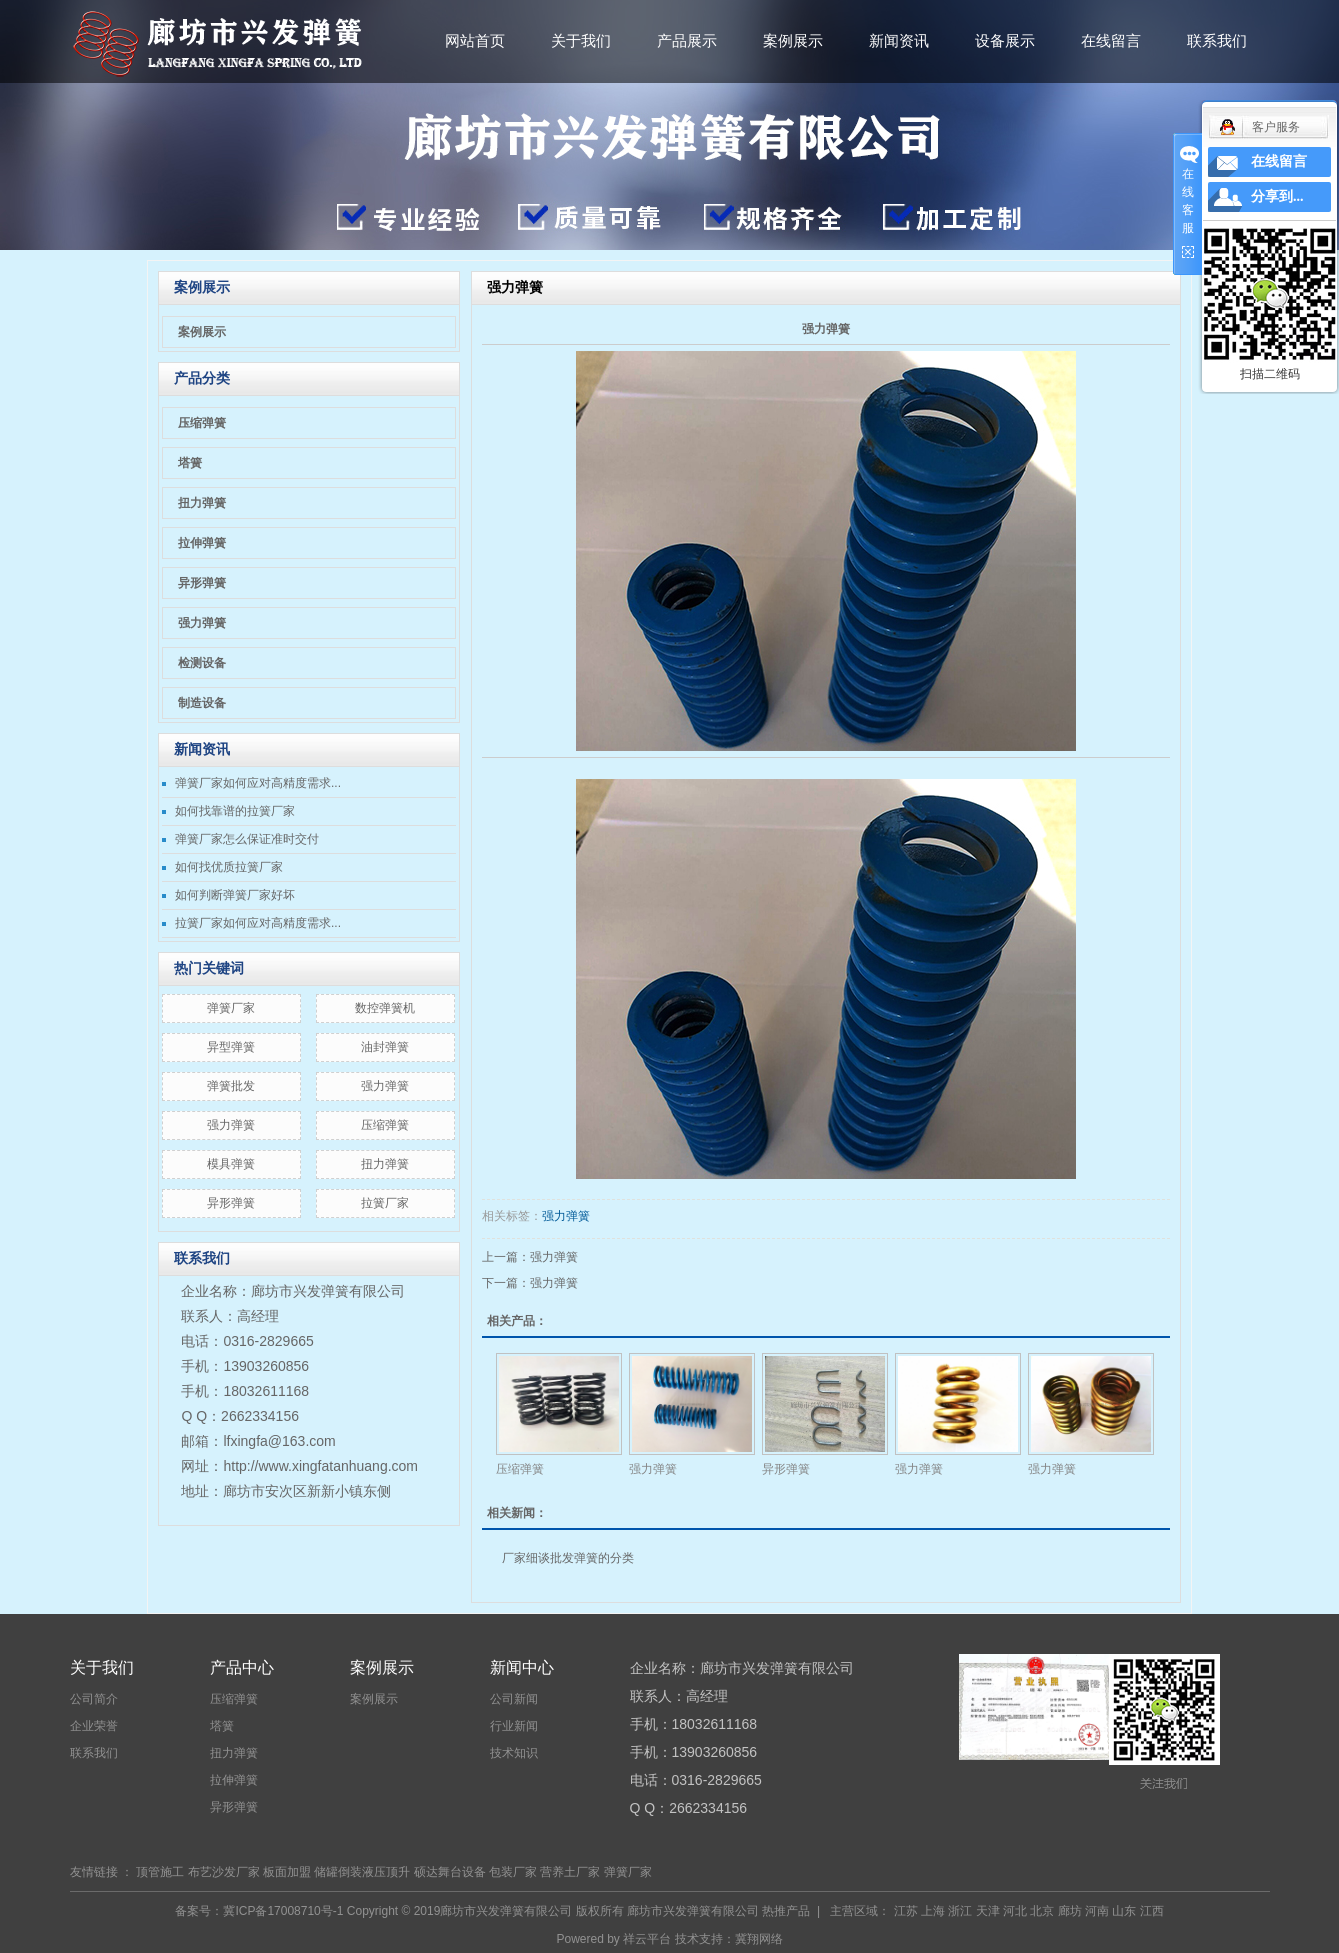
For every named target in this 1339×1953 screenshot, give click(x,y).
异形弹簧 (202, 583)
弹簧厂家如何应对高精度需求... (258, 783)
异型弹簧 (231, 1047)
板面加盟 (287, 1872)
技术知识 (514, 1753)
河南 (1097, 1911)
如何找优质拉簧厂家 (229, 867)
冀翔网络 (759, 1939)
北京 (1042, 1911)
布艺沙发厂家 (224, 1872)
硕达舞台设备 (450, 1872)
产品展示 (687, 40)
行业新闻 (514, 1726)
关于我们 (581, 40)
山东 (1124, 1911)
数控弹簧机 (385, 1008)
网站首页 (475, 40)
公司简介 (94, 1699)
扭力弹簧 (202, 503)
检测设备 (202, 663)
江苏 (906, 1911)
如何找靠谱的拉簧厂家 (235, 811)
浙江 (960, 1911)
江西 (1152, 1911)
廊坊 (1070, 1911)
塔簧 (190, 463)
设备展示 (1005, 40)
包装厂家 (513, 1872)
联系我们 (1217, 40)
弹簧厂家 (231, 1008)
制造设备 (202, 703)
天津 (988, 1911)
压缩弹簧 (202, 423)
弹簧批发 (231, 1086)
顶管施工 (160, 1872)
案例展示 (793, 40)
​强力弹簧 (385, 1086)
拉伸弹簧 (202, 543)
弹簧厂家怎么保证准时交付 (247, 839)
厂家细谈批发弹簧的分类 (568, 1558)
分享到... (1277, 196)
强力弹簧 (202, 623)
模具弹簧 (231, 1164)
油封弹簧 (385, 1047)
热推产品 (786, 1911)
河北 (1015, 1911)
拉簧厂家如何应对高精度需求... (258, 923)
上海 (933, 1911)
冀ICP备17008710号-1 (283, 1911)
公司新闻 (514, 1699)
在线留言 (1111, 40)
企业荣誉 (94, 1726)
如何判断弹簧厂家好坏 (235, 895)
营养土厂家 (570, 1872)
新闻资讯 (899, 40)
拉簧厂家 (385, 1203)
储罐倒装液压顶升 (362, 1872)
